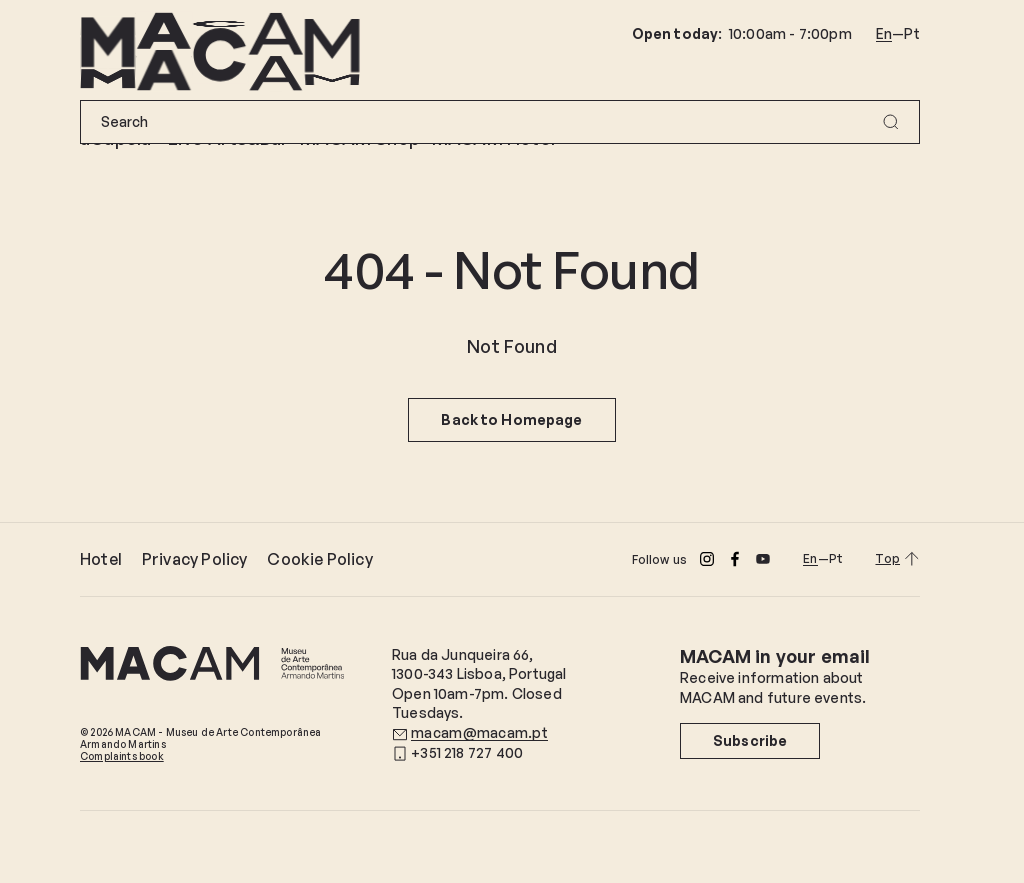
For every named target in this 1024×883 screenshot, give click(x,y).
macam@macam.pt (479, 732)
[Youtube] (763, 559)
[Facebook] (735, 559)
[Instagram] (707, 559)
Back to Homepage (511, 419)
